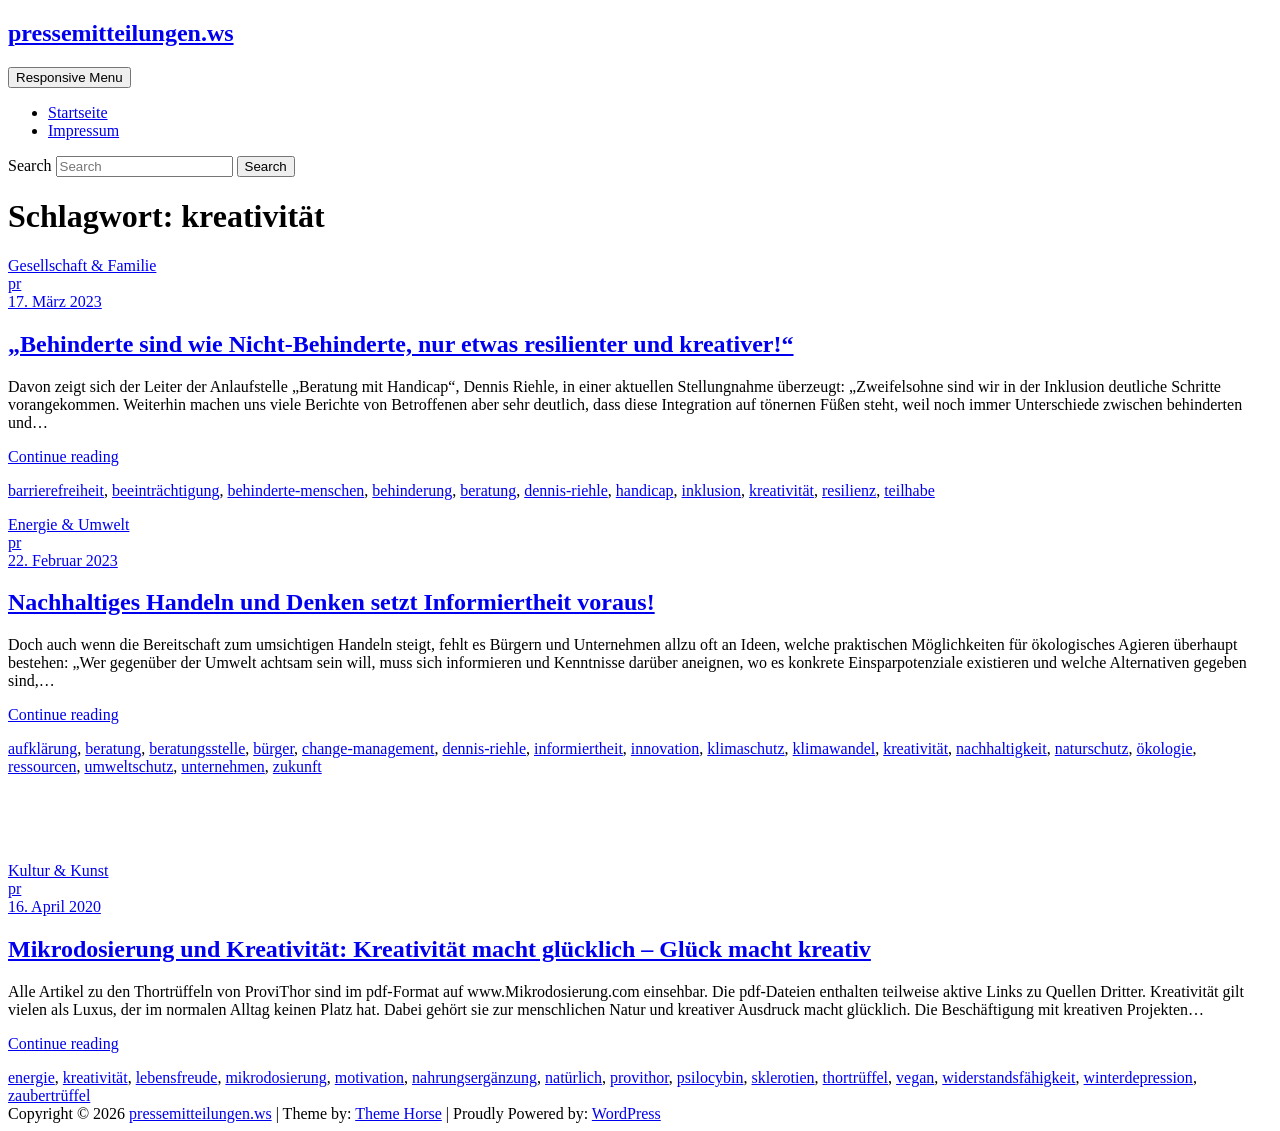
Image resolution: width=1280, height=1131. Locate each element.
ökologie (1165, 748)
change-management (368, 748)
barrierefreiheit (56, 490)
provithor (639, 1077)
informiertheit (578, 748)
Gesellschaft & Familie (82, 265)
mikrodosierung (275, 1077)
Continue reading (63, 456)
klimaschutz (745, 748)
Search (32, 165)
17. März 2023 (55, 301)
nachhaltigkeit (1001, 748)
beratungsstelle (197, 748)
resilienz (849, 490)
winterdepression (1138, 1077)
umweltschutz (128, 766)
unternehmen (223, 766)
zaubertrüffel (49, 1095)
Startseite (78, 112)
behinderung (412, 490)
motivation (369, 1077)
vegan (915, 1077)
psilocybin (710, 1077)
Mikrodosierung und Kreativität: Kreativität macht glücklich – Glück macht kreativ (439, 949)
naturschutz (1092, 748)
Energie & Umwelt (68, 524)
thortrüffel (855, 1077)
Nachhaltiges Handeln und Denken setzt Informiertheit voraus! (331, 602)
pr (14, 283)
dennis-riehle (566, 490)
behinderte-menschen (295, 490)
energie (31, 1077)
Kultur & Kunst (58, 870)
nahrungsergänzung (474, 1077)
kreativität (781, 490)
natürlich (573, 1077)
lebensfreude (177, 1077)
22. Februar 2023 (63, 560)
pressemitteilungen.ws (121, 33)
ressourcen (42, 766)
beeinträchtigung (166, 490)
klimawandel (834, 748)
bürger (273, 748)
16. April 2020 (54, 906)
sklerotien (783, 1077)
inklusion (712, 490)
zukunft (297, 766)
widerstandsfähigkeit (1008, 1077)
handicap (645, 490)
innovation (665, 748)
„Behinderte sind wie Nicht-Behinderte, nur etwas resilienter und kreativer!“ (401, 344)
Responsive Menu (69, 77)
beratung (488, 490)
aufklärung (42, 748)
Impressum (83, 130)
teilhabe (909, 490)
